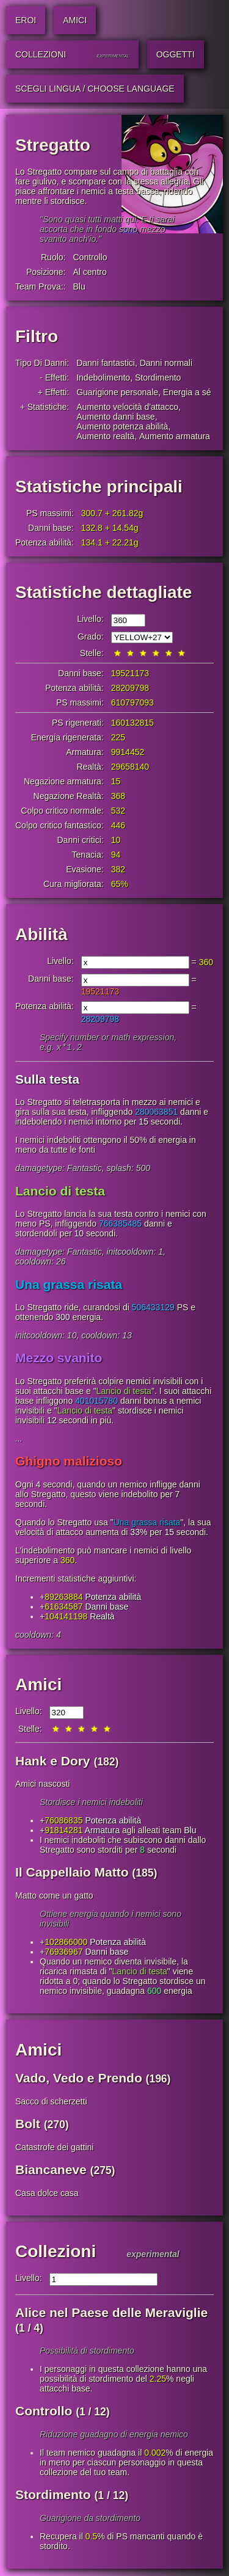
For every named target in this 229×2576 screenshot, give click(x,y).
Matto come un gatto (54, 1897)
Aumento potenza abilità (122, 426)
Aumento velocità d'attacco (127, 407)
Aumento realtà (105, 436)
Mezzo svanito (58, 1359)
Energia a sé (187, 392)
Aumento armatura (174, 436)
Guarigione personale (117, 392)
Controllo (90, 257)
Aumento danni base (115, 416)
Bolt (27, 2125)
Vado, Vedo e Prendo (78, 2079)
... (19, 1440)
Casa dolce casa (47, 2194)
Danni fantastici (105, 363)
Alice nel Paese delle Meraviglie (111, 2314)
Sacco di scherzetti (51, 2102)
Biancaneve (51, 2171)
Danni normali (166, 363)
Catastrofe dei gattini (54, 2148)
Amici (38, 1685)
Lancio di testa (60, 1192)
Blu (79, 286)
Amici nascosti (42, 1785)
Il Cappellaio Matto (72, 1873)
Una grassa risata (68, 1286)
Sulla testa (47, 1080)
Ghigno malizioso (68, 1462)
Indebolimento (103, 377)
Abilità (41, 934)
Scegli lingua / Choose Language (95, 88)
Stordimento (158, 377)
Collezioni (55, 2252)
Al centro (89, 272)
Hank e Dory (52, 1762)
